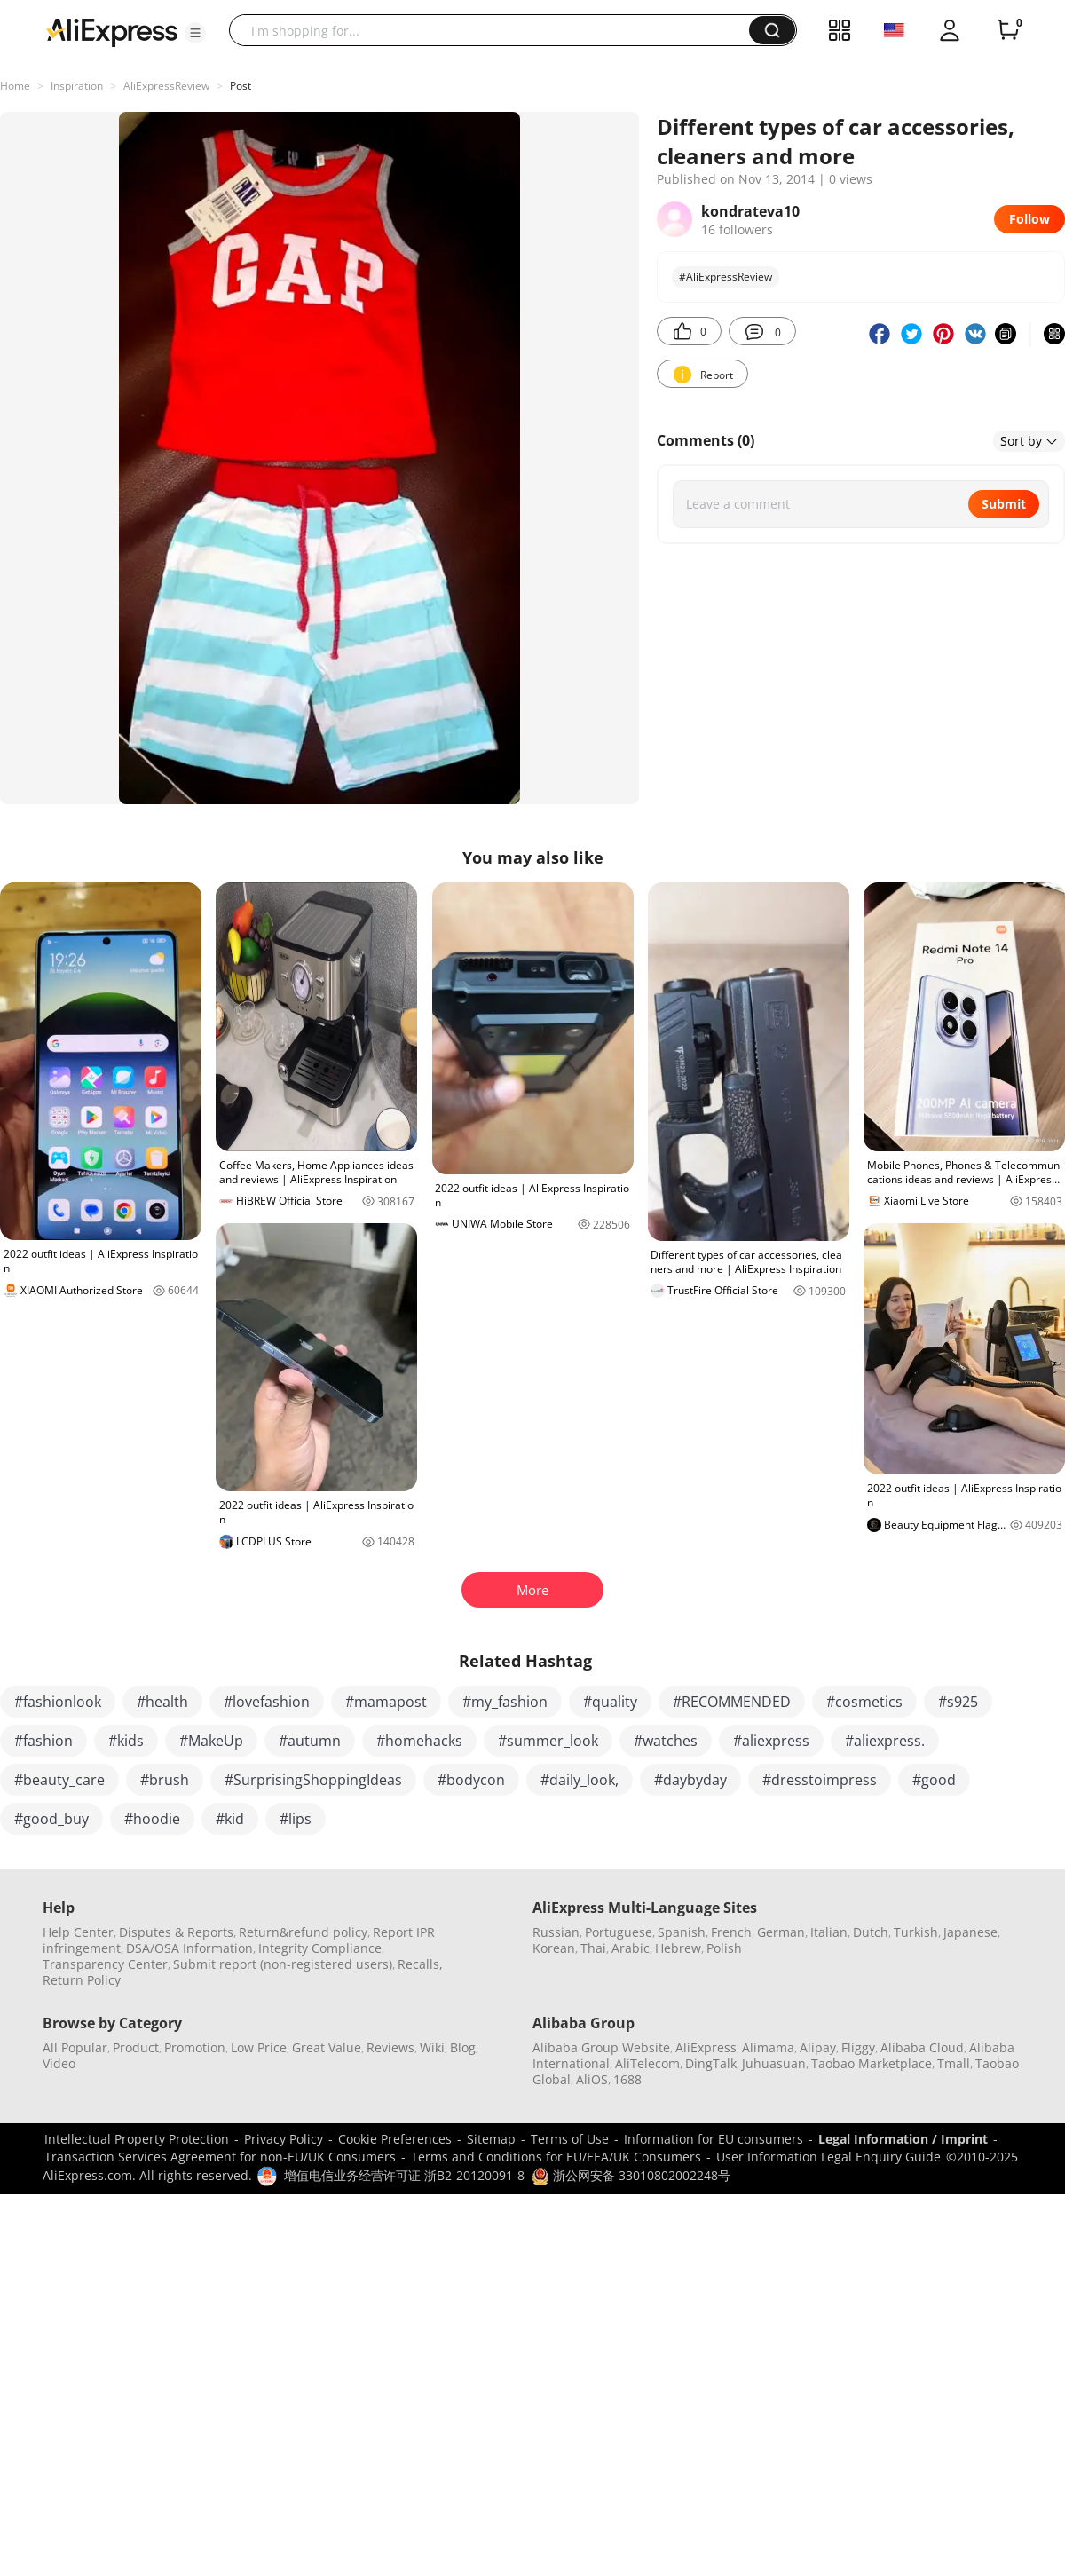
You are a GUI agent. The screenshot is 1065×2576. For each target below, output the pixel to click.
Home (15, 85)
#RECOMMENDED (732, 1701)
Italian (829, 1932)
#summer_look (548, 1740)
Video (59, 2063)
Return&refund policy (303, 1932)
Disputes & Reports (176, 1932)
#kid (230, 1819)
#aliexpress (771, 1740)
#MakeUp (211, 1740)
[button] (195, 32)
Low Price (259, 2047)
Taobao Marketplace (871, 2063)
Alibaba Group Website (601, 2047)
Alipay (818, 2047)
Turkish (916, 1932)
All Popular (75, 2047)
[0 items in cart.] (1008, 30)
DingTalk (711, 2063)
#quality (610, 1701)
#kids (126, 1740)
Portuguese (618, 1932)
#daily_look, (579, 1780)
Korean (553, 1948)
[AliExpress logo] (112, 31)
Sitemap (491, 2138)
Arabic (630, 1948)
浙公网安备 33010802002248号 (631, 2175)
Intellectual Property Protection (136, 2138)
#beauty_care (59, 1780)
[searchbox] (495, 30)
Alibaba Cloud (922, 2047)
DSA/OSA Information (189, 1948)
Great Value (326, 2047)
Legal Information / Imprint (903, 2138)
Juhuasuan (774, 2063)
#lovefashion (267, 1701)
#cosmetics (864, 1701)
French (731, 1932)
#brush (164, 1780)
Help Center (78, 1932)
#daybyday (690, 1780)
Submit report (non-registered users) (282, 1964)
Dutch (870, 1932)
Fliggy (858, 2047)
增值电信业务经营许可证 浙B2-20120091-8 (404, 2175)
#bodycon (471, 1780)
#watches (666, 1740)
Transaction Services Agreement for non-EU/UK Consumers (220, 2156)
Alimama (768, 2047)
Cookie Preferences (395, 2138)
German (781, 1932)
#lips (296, 1819)
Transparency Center (105, 1964)
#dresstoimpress (819, 1780)
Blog (463, 2047)
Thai (593, 1948)
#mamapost (386, 1701)
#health (162, 1701)
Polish (724, 1948)
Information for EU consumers (713, 2138)
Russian (556, 1932)
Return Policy (82, 1980)
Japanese (970, 1932)
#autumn (310, 1740)
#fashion (43, 1740)
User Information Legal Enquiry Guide (828, 2156)
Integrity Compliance (320, 1948)
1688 (627, 2079)
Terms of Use (570, 2138)
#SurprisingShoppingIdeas (313, 1780)
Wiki (432, 2047)
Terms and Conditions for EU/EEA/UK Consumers (556, 2156)
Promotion (194, 2047)
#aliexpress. (885, 1740)
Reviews (390, 2047)
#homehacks (419, 1740)
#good (934, 1780)
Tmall (953, 2063)
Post (240, 85)
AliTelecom (647, 2063)
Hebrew (678, 1948)
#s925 (958, 1701)
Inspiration (77, 85)
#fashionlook (57, 1701)
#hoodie (152, 1819)
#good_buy (51, 1819)
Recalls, (420, 1964)
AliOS (592, 2079)
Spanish (682, 1932)
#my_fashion (505, 1701)
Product (136, 2047)
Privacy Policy (283, 2138)
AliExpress (706, 2047)
